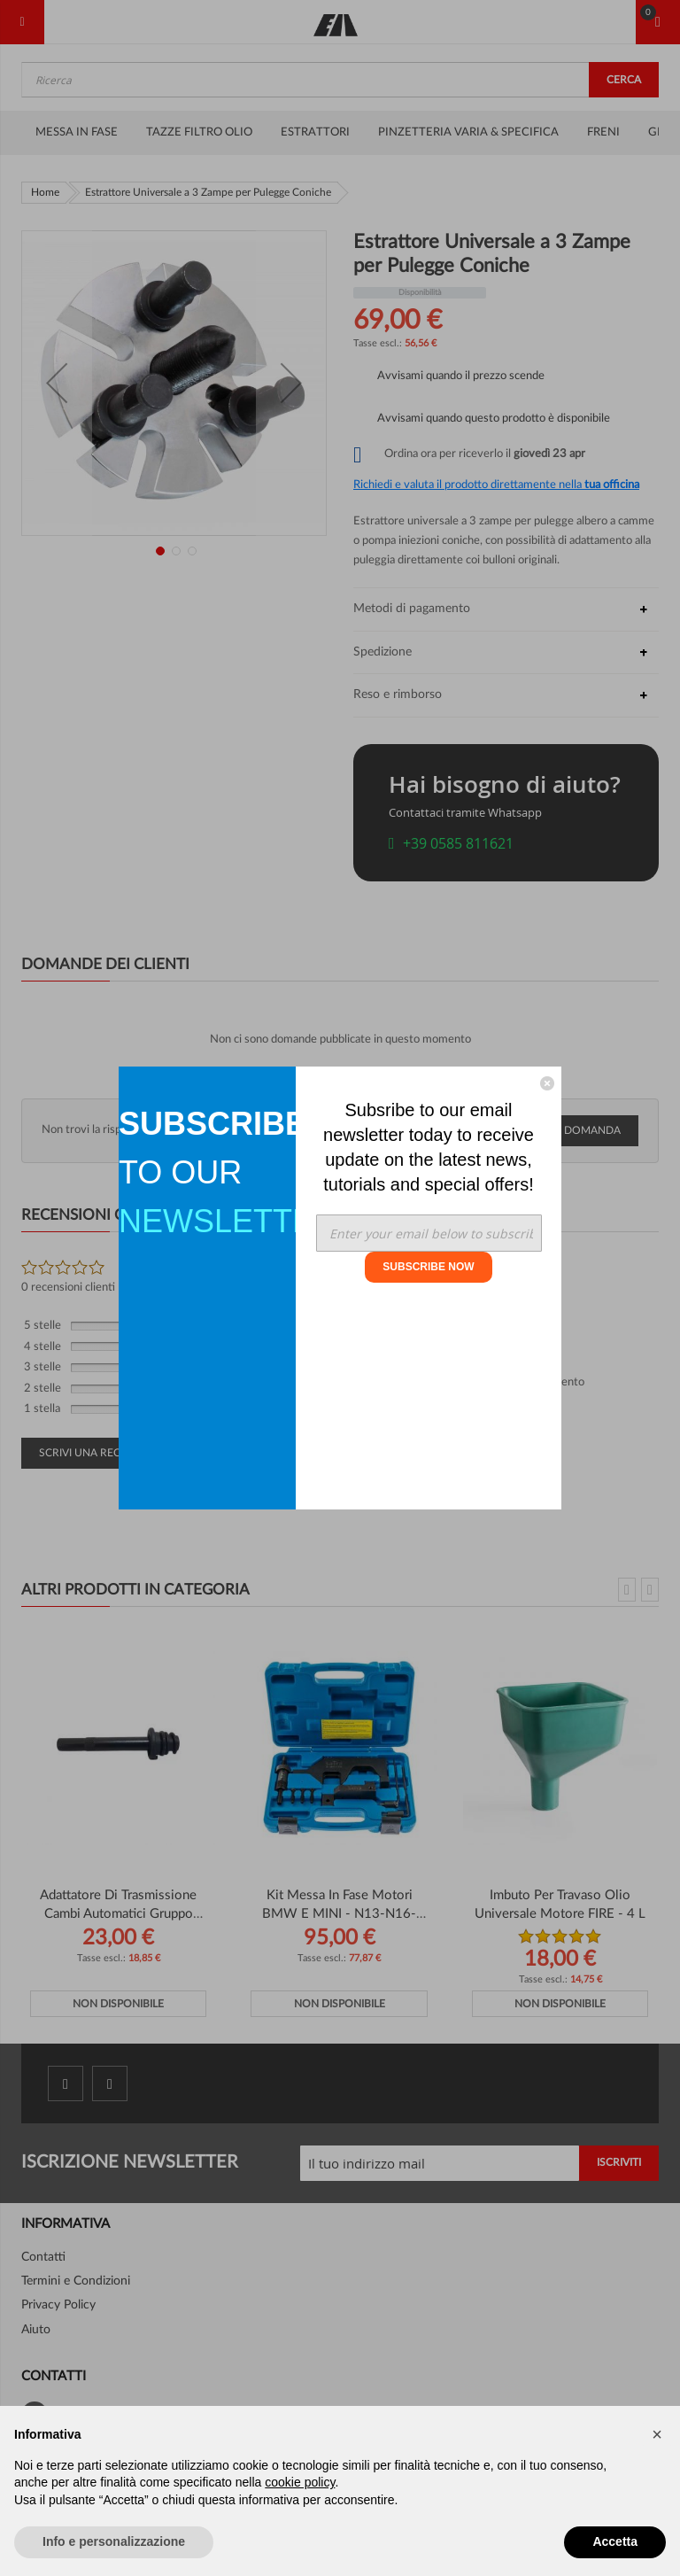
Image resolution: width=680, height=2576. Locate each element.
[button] (657, 2434)
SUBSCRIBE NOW (428, 1267)
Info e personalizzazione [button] (113, 2541)
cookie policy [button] (300, 2482)
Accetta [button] (615, 2541)
